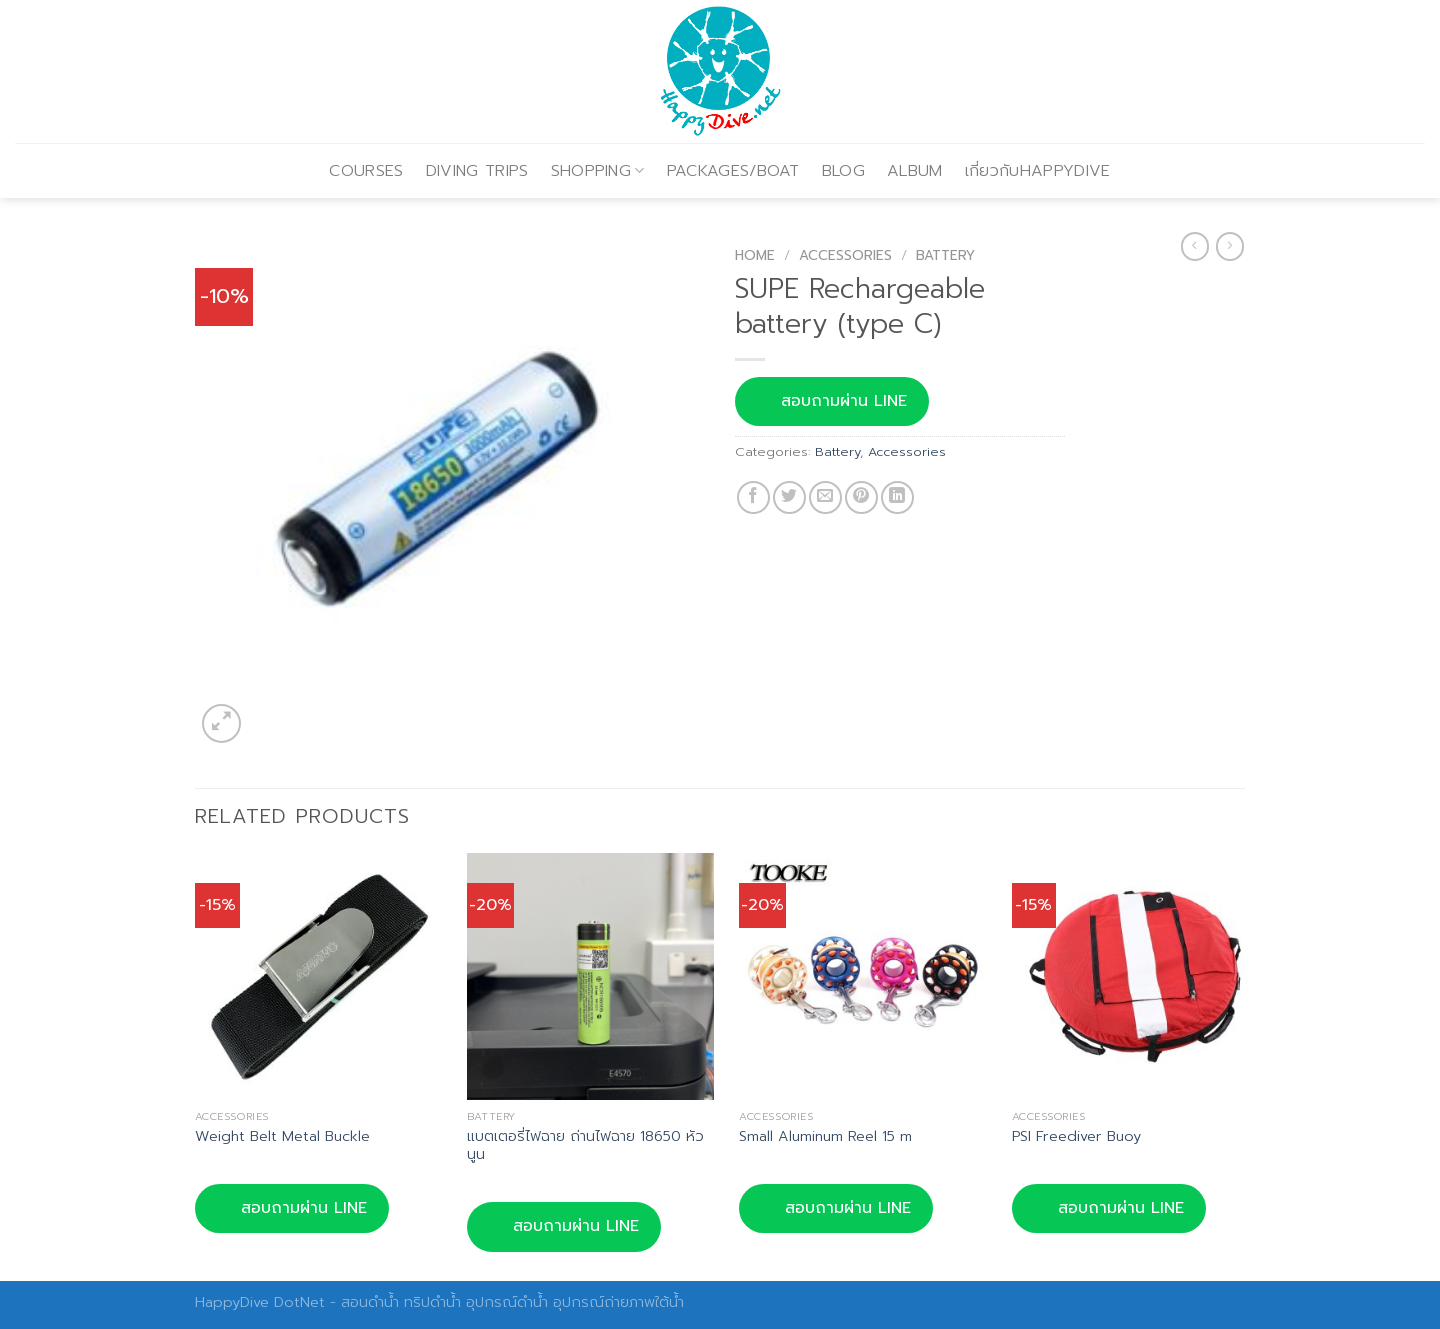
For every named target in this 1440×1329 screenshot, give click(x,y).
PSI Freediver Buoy (1076, 1136)
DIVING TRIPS (477, 171)
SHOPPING (598, 171)
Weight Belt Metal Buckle (282, 1136)
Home (755, 255)
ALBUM (915, 171)
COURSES (366, 171)
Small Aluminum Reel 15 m (825, 1136)
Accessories (845, 255)
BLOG (843, 171)
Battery (945, 255)
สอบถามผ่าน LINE (832, 401)
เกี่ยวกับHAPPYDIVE (1038, 171)
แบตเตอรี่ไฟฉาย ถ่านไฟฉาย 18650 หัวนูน (585, 1145)
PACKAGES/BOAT (733, 171)
